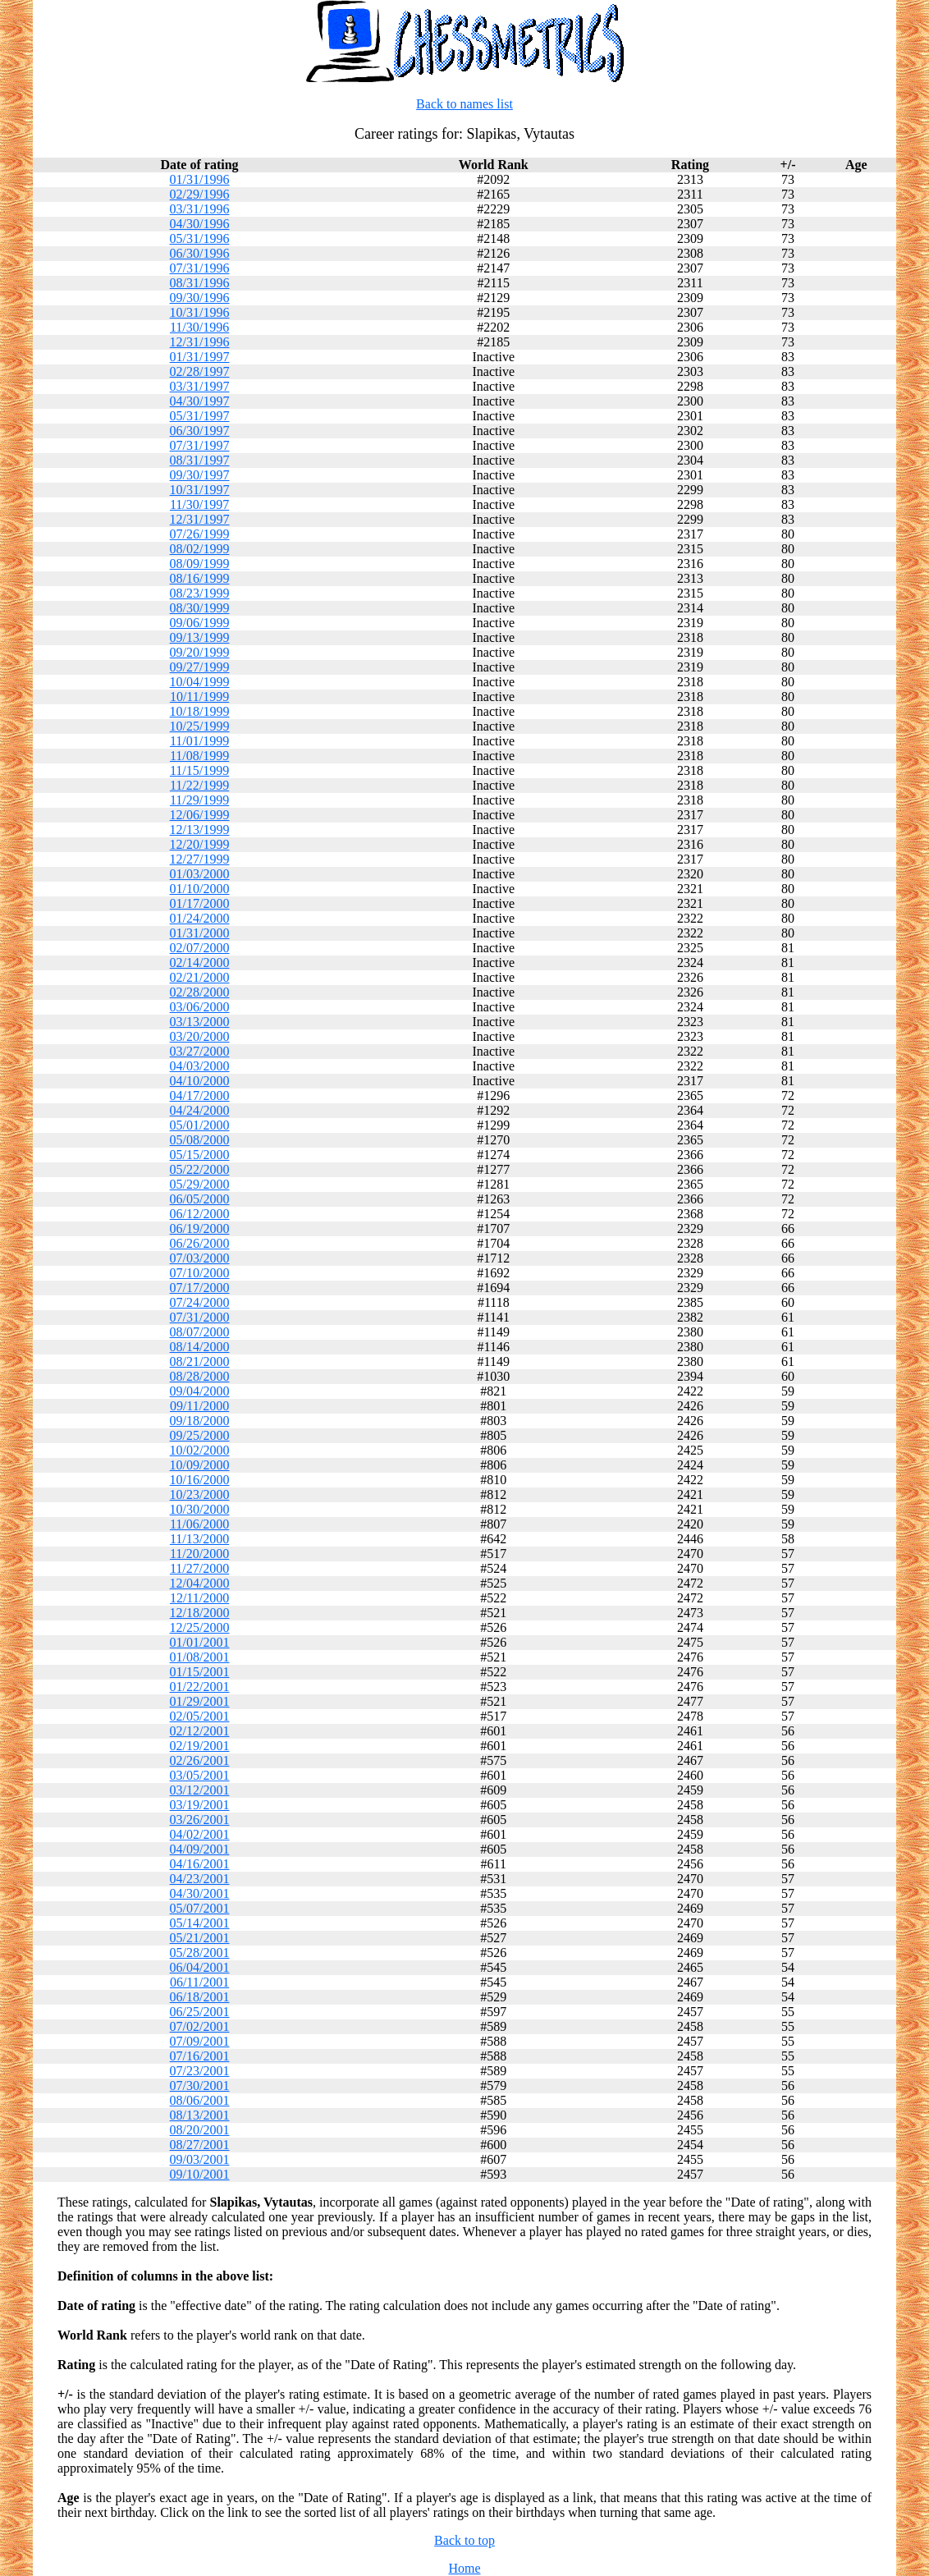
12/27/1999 (200, 859)
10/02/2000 (200, 1450)
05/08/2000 (200, 1140)
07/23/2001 (200, 2071)
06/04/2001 (200, 1967)
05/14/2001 (200, 1923)
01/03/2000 (200, 874)
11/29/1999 (199, 800)
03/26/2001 (200, 1820)
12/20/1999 (200, 844)
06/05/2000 (200, 1199)
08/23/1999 (200, 593)
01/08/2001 (200, 1657)
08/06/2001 (200, 2100)
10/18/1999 (200, 711)
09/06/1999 (200, 623)
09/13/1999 (200, 637)
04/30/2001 (200, 1893)
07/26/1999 (200, 534)
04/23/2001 (200, 1879)
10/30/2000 (200, 1509)
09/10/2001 (200, 2174)
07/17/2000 (200, 1288)
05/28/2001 (200, 1953)
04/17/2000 (200, 1095)
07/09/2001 (200, 2041)
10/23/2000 (200, 1494)
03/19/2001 (200, 1805)
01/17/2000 (200, 903)
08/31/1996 (200, 283)
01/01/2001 (200, 1642)
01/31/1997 (200, 357)
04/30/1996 (200, 224)
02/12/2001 (200, 1731)
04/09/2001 (200, 1849)
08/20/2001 (200, 2130)
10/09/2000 (200, 1465)
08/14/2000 (200, 1347)
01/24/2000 (200, 918)
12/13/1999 (200, 830)
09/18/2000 (200, 1421)
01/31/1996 (200, 179)
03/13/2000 (200, 1022)
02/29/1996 (200, 194)
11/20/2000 (199, 1554)
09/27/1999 (200, 667)
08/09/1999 (200, 564)
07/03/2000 (200, 1258)
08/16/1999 (200, 578)
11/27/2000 (199, 1568)
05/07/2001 (200, 1908)
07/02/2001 (200, 2026)
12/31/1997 (200, 519)
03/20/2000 (200, 1036)
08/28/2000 (200, 1376)
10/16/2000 (200, 1480)
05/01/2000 (200, 1125)
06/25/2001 (200, 2012)
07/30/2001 (200, 2085)
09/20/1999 (200, 652)
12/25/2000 (200, 1627)
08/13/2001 (200, 2115)
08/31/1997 (200, 460)
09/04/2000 (200, 1391)
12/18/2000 (200, 1613)
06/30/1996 (200, 253)
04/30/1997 (200, 401)
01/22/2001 (200, 1687)
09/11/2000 (199, 1406)
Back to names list (464, 104)
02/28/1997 (200, 371)
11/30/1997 (199, 504)
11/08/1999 (199, 756)
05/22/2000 (200, 1169)
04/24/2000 (200, 1110)
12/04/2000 (200, 1583)
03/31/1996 (200, 209)
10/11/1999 (199, 697)
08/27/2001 (200, 2145)
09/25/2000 (200, 1435)
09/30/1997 (200, 475)
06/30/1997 (200, 431)
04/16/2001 (200, 1864)
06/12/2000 (200, 1214)
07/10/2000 (200, 1273)
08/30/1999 (200, 608)
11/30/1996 (199, 327)
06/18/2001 (200, 1997)
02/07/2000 (200, 948)
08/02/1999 (200, 549)
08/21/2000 (200, 1361)
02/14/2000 (200, 962)
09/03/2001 (200, 2159)
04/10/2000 (200, 1081)
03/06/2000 (200, 1007)
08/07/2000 (200, 1332)
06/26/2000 (200, 1243)
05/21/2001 (200, 1938)
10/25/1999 (200, 726)
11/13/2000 (199, 1539)
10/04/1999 (200, 682)
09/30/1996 (200, 298)
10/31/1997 (200, 490)
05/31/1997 (200, 416)
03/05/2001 (200, 1775)
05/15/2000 (200, 1155)
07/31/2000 (200, 1317)
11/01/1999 (199, 741)
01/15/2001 (200, 1672)
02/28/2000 (200, 992)
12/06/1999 (200, 815)
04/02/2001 (200, 1834)
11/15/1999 (199, 770)
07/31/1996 (200, 268)
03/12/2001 (200, 1790)
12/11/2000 (199, 1598)
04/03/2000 (200, 1066)
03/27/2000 (200, 1051)
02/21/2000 (200, 977)
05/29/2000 (200, 1184)
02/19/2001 (200, 1746)
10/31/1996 (200, 312)
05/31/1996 (200, 238)
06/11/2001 (199, 1982)
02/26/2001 (200, 1760)
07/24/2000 (200, 1302)
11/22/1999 (199, 785)
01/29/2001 (200, 1701)
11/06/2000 (199, 1524)
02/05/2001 (200, 1716)
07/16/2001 (200, 2056)
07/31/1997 (200, 445)
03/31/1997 (200, 386)
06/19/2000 (200, 1228)
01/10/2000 (200, 889)
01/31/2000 (200, 933)
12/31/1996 (200, 342)
